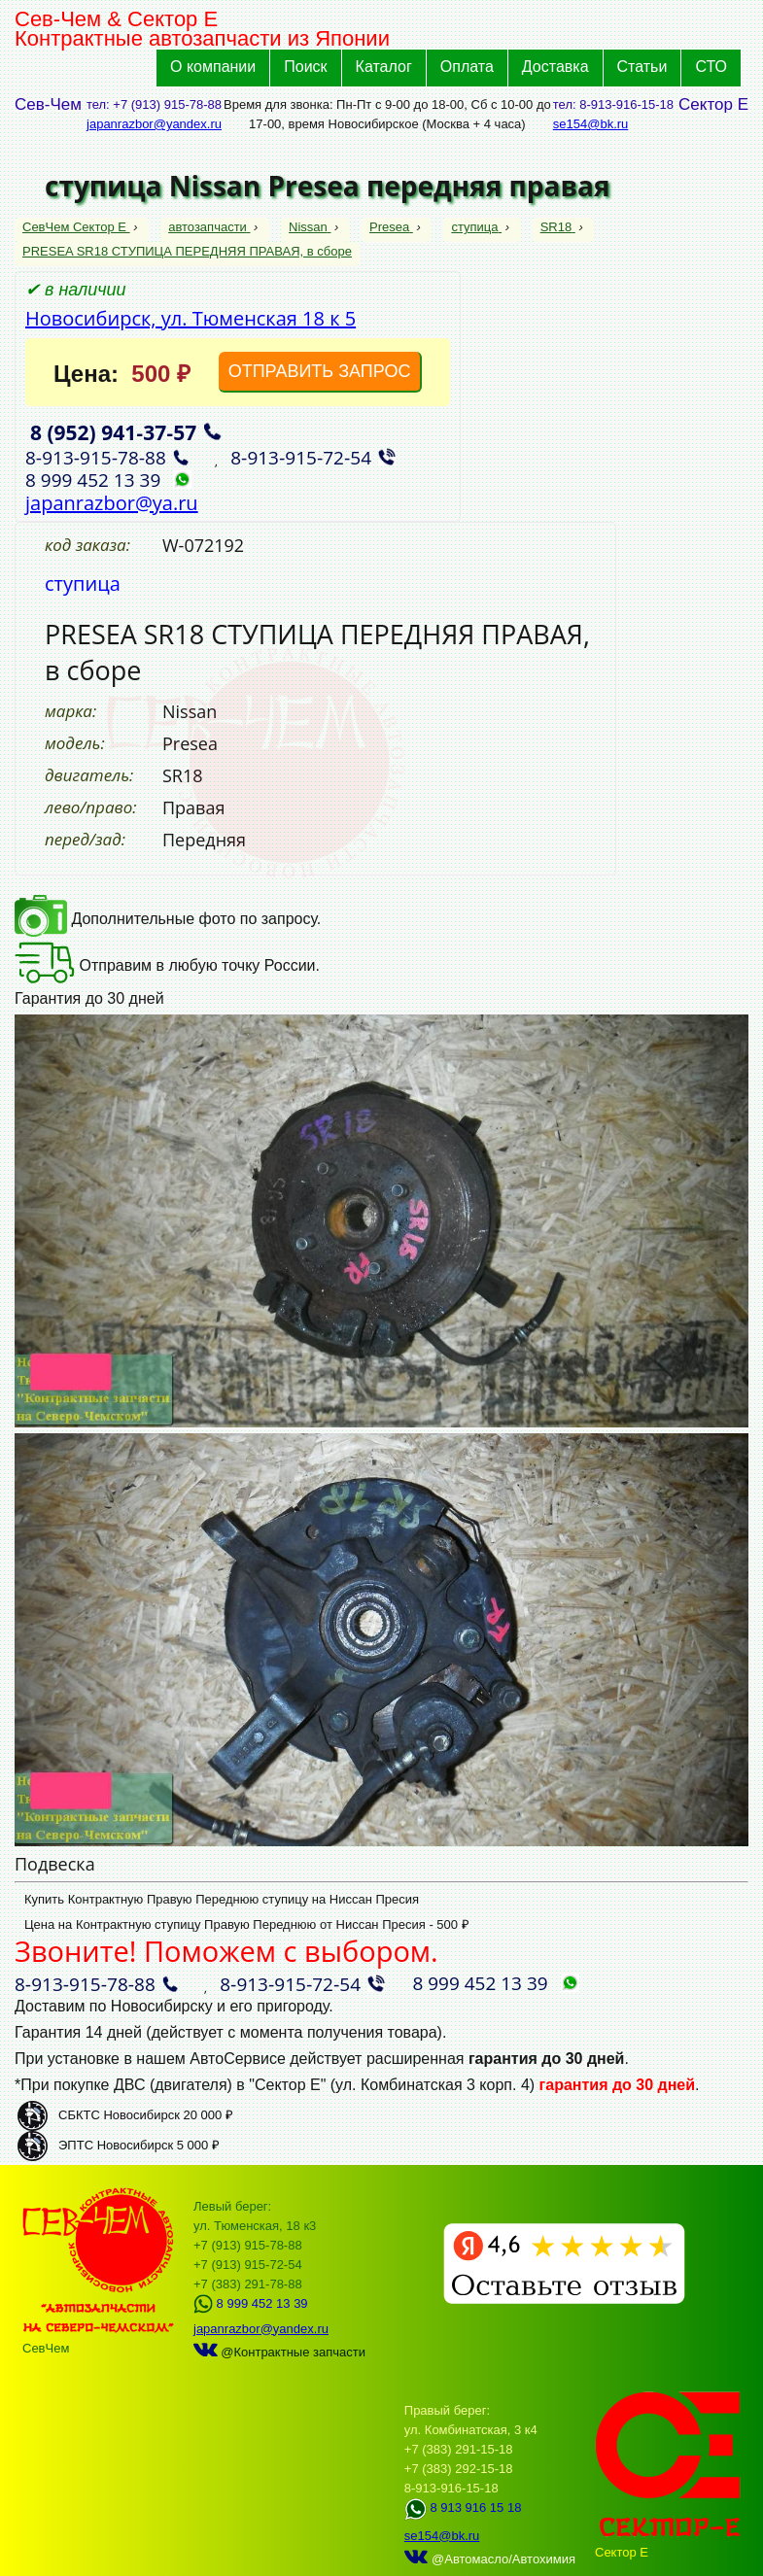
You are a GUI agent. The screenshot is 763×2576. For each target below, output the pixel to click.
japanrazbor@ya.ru (111, 503)
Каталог (384, 66)
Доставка (555, 66)
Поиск (305, 66)
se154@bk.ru (591, 124)
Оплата (467, 66)
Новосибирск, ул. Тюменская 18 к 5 (190, 318)
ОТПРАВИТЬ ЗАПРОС (319, 371)
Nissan (309, 227)
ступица (476, 227)
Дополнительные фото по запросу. (168, 918)
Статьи (642, 66)
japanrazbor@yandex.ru (154, 124)
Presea (391, 227)
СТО (711, 66)
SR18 (557, 227)
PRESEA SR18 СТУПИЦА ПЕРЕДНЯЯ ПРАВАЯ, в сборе (187, 251)
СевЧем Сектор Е (76, 227)
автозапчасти (209, 227)
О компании (213, 66)
